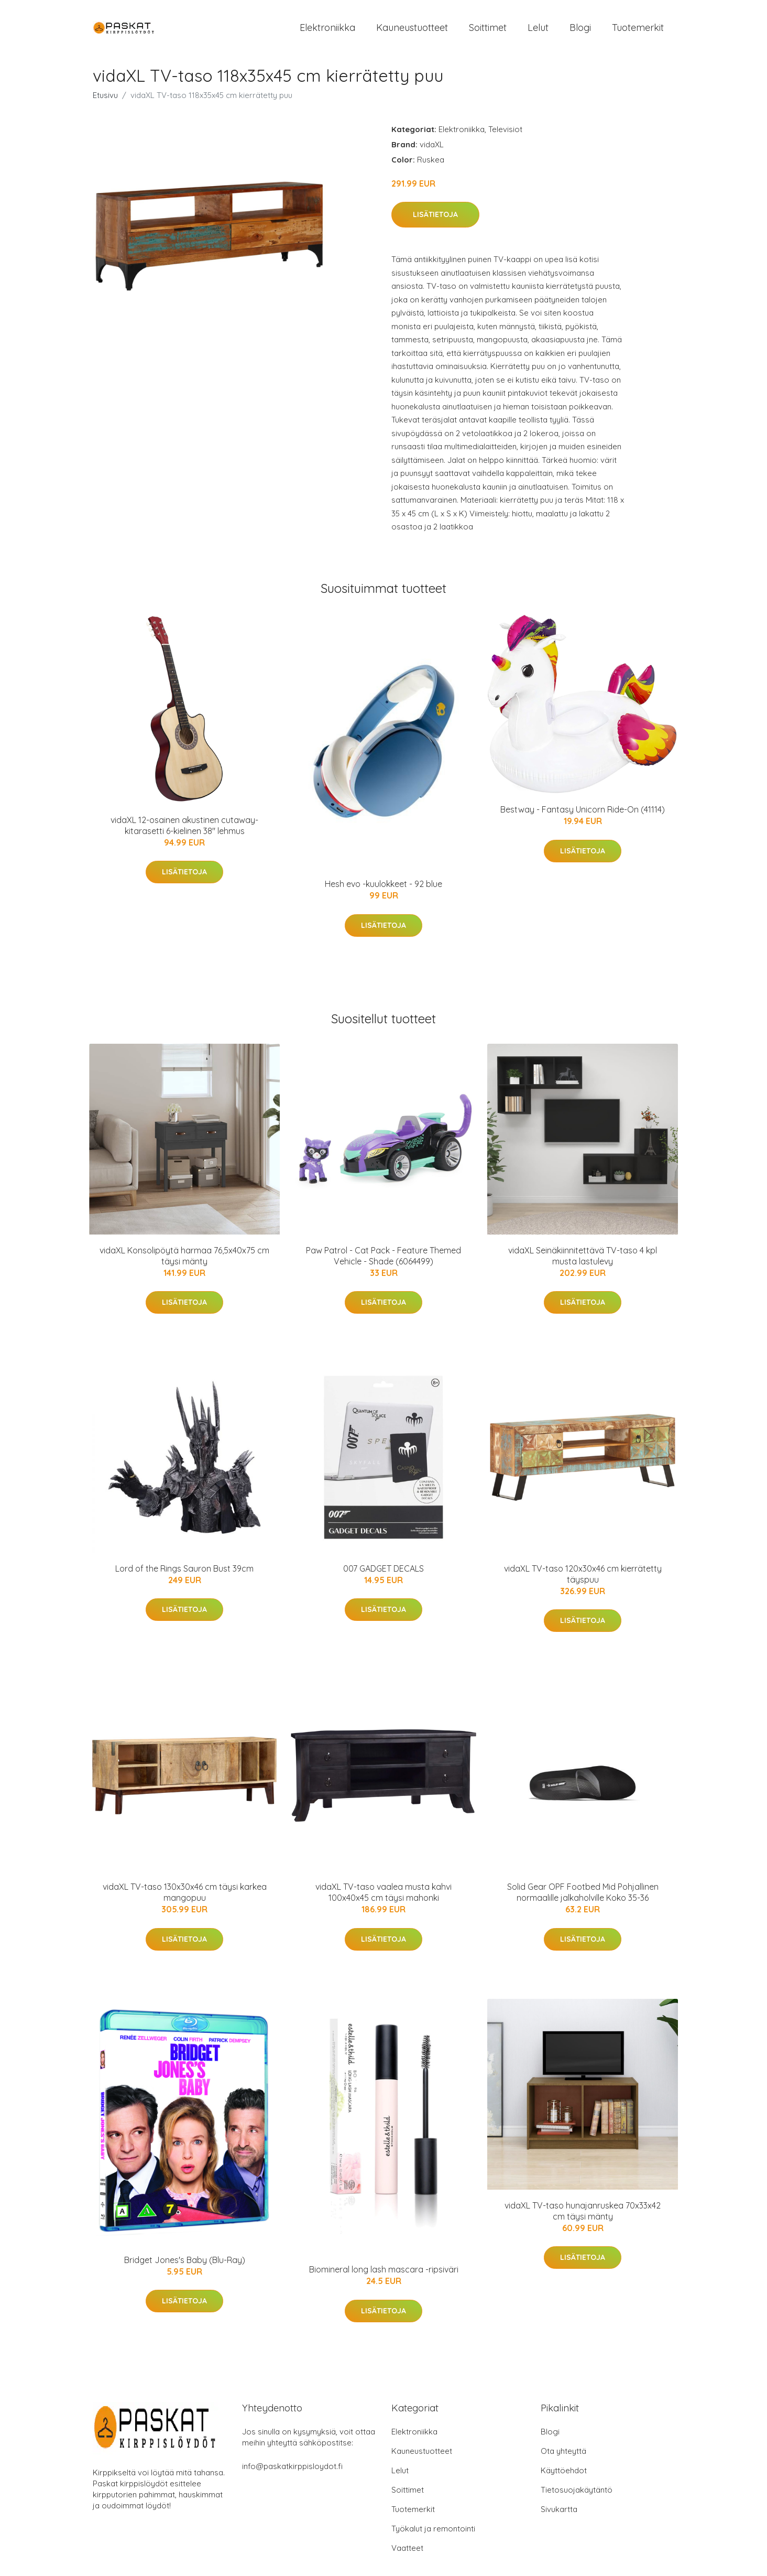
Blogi (580, 30)
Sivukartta (559, 2515)
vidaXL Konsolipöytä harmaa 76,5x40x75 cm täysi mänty (184, 1261)
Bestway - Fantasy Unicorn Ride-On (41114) (582, 815)
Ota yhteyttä (563, 2457)
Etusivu (105, 100)
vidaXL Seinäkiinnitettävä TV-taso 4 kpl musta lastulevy (582, 1261)
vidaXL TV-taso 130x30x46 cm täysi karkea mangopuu (185, 1898)
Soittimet (488, 30)
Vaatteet (407, 2554)
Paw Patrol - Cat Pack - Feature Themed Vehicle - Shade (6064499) (383, 1261)
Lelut (538, 30)
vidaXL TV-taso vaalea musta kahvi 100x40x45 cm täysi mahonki (383, 1898)
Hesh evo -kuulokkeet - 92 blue (383, 889)
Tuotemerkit (638, 30)
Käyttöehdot (564, 2476)
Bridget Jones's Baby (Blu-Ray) (184, 2265)
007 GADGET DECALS (383, 1573)
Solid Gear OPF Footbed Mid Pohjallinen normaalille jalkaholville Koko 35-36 (583, 1898)
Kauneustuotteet (412, 30)
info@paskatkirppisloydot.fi (292, 2472)
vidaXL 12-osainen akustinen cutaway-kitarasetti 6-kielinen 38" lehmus (184, 830)
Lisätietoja (435, 220)
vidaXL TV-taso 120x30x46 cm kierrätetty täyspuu (583, 1579)
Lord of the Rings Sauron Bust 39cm (184, 1573)
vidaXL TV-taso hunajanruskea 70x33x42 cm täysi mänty (583, 2216)
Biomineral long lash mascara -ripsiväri (383, 2275)
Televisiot (505, 134)
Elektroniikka (327, 30)
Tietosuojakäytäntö (576, 2496)
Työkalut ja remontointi (433, 2534)
